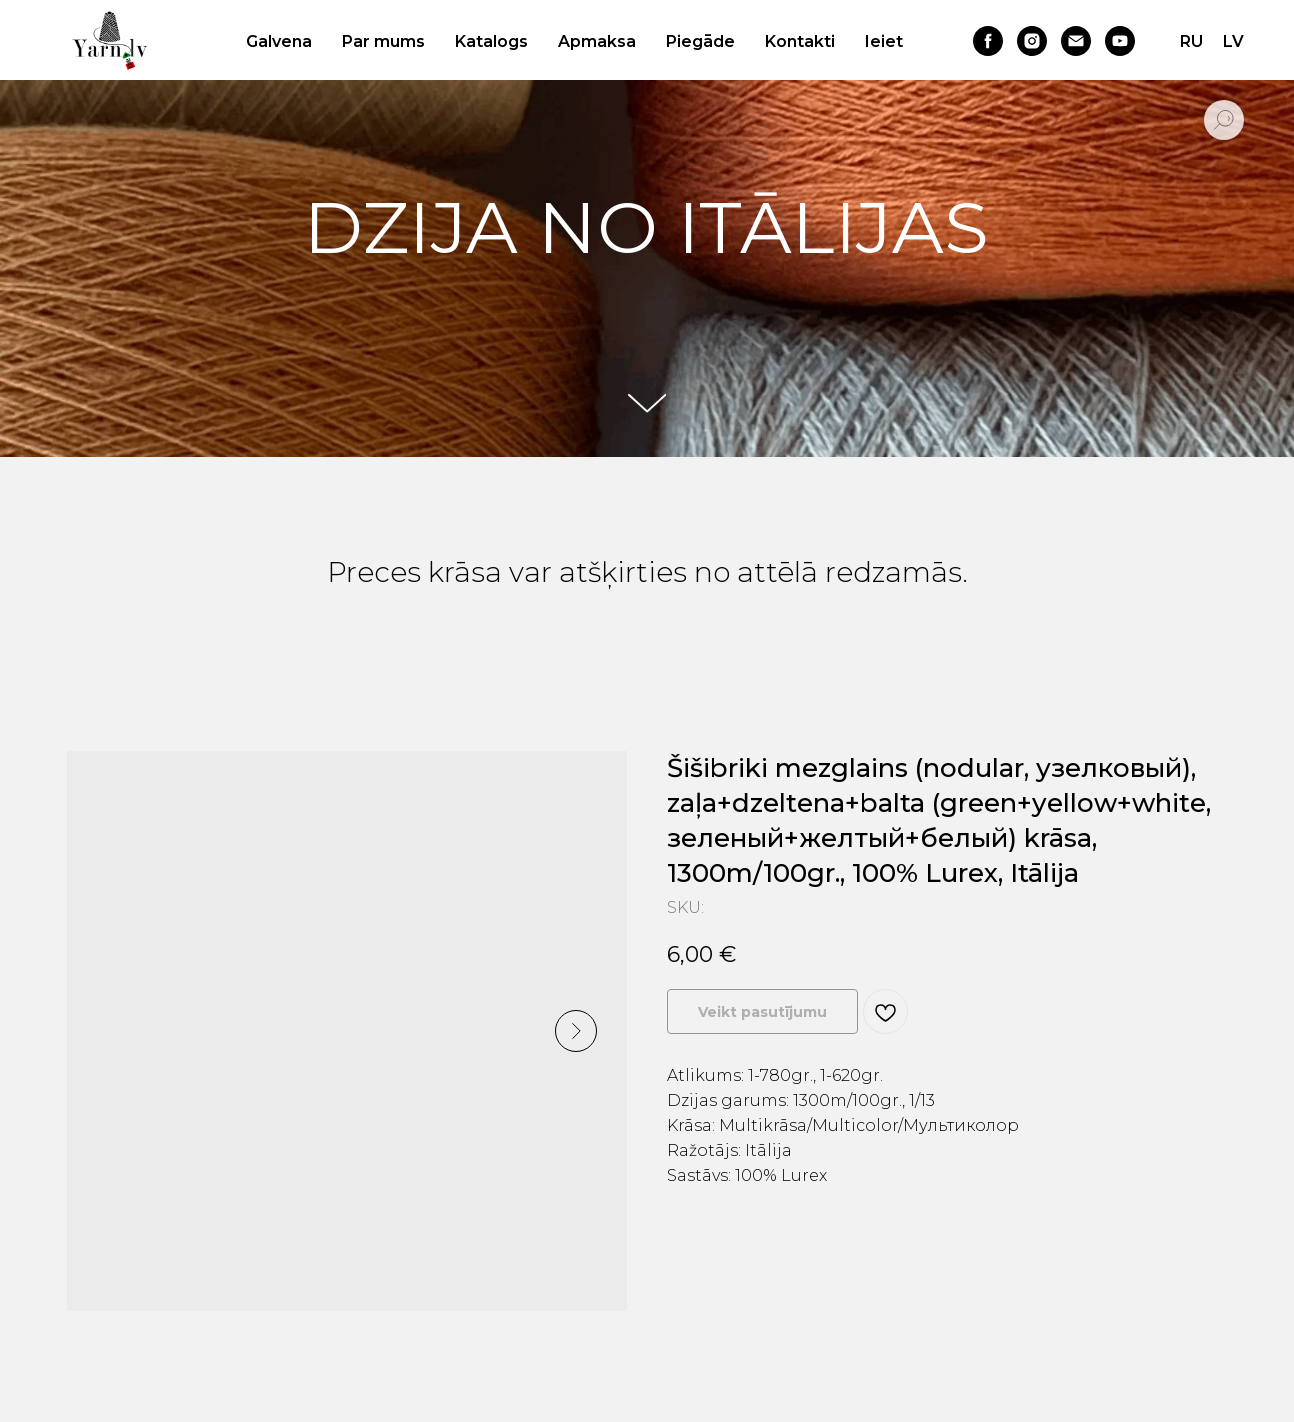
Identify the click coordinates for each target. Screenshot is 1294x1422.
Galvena (279, 41)
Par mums (383, 41)
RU (1191, 41)
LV (1233, 41)
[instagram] (1032, 41)
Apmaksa (597, 41)
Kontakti (800, 41)
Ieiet (884, 41)
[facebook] (988, 41)
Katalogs (491, 41)
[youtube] (1120, 41)
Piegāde (700, 41)
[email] (1076, 41)
